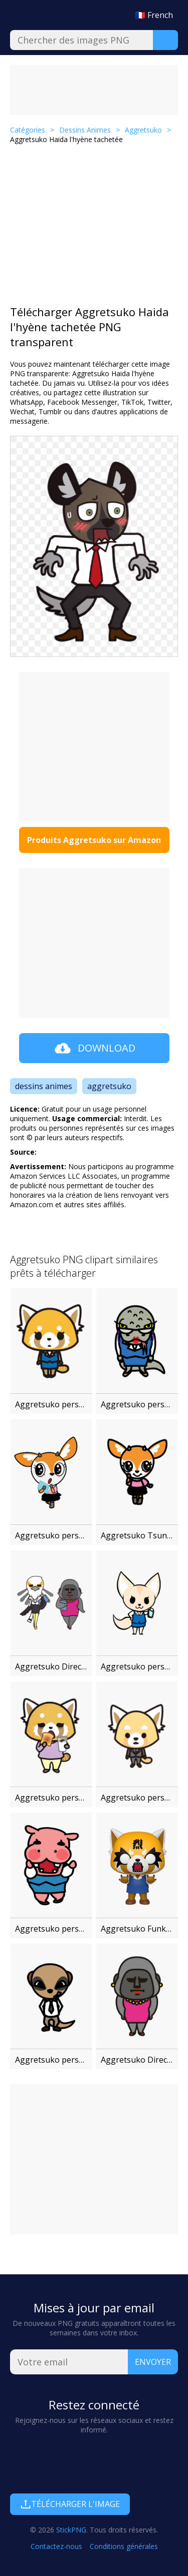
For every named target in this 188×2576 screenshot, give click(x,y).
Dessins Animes (85, 130)
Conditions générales (124, 2546)
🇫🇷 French (154, 15)
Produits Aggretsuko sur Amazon (94, 839)
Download (94, 1048)
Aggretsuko (143, 130)
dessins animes (43, 1086)
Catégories (27, 130)
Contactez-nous (56, 2546)
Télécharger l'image (70, 2503)
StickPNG (71, 2529)
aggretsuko (109, 1086)
